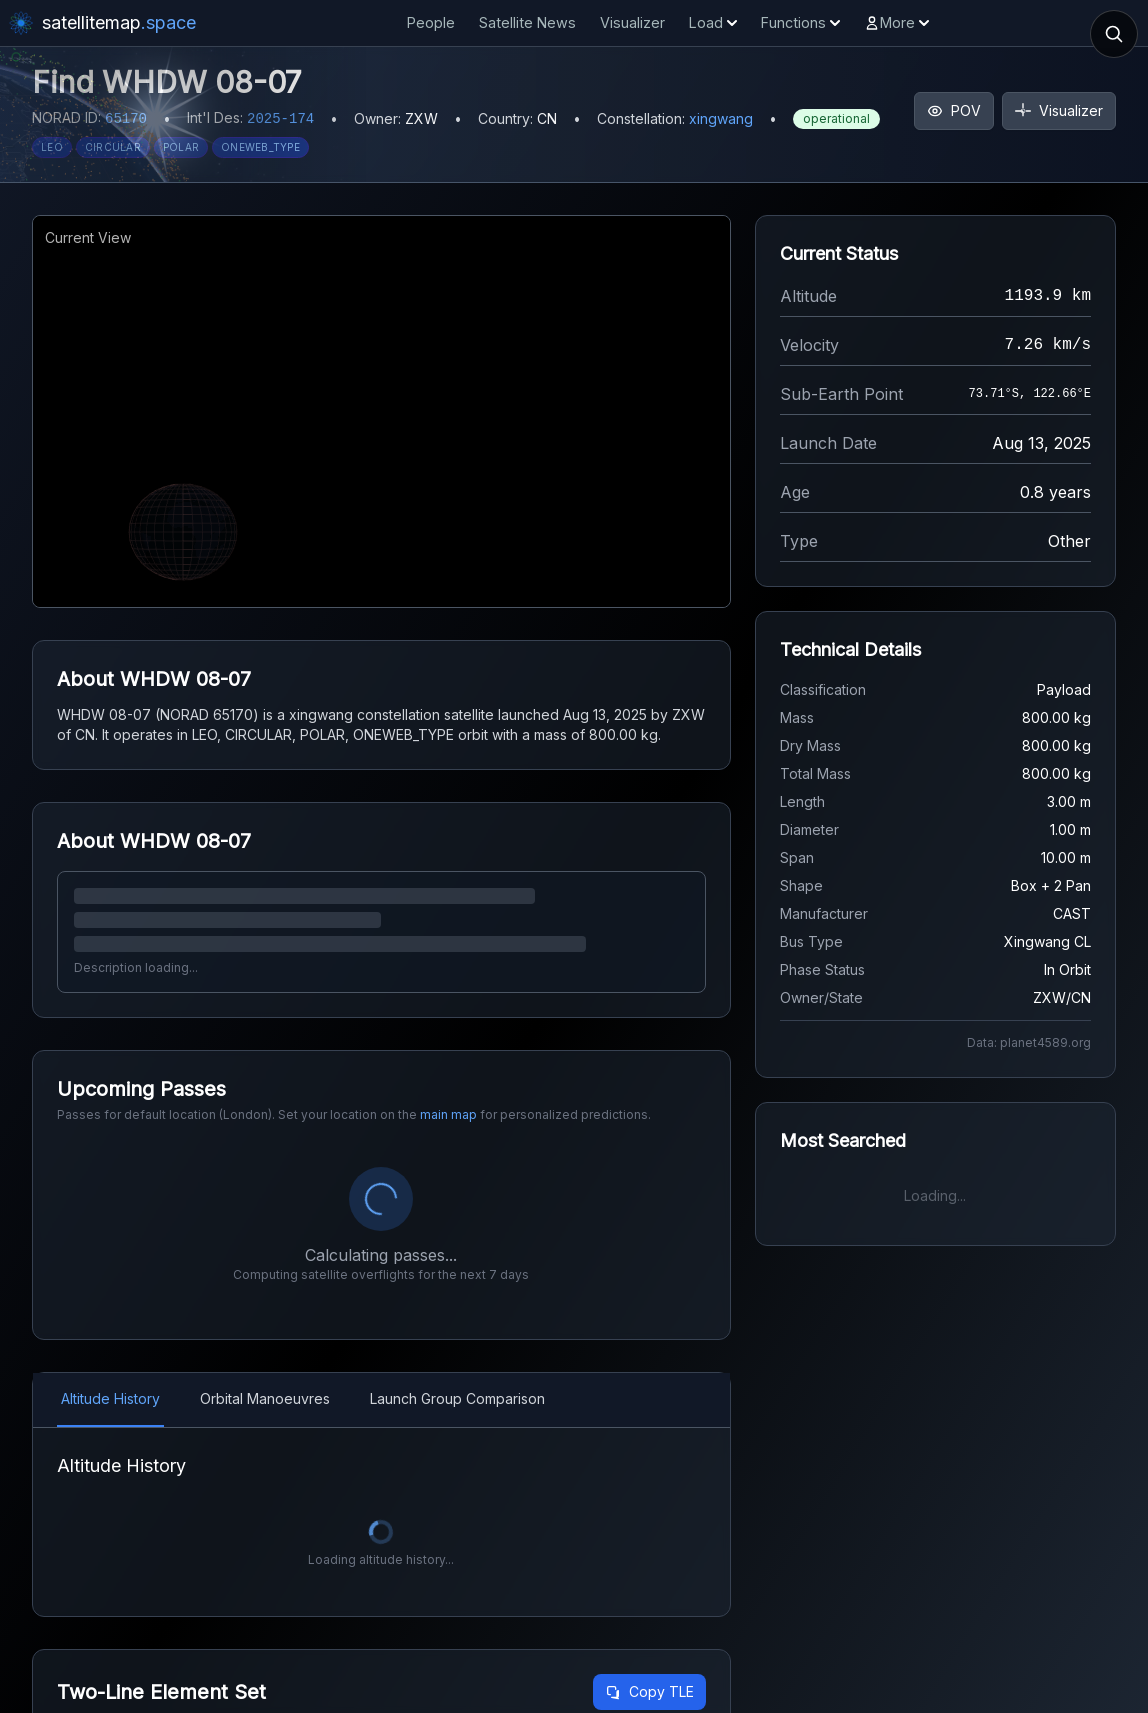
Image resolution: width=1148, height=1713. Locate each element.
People (431, 22)
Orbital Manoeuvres (265, 1398)
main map (448, 1114)
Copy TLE (649, 1691)
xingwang (721, 118)
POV (954, 110)
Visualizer (632, 22)
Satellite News (527, 22)
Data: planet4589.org (1029, 1042)
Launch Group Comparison (457, 1398)
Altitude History (110, 1398)
